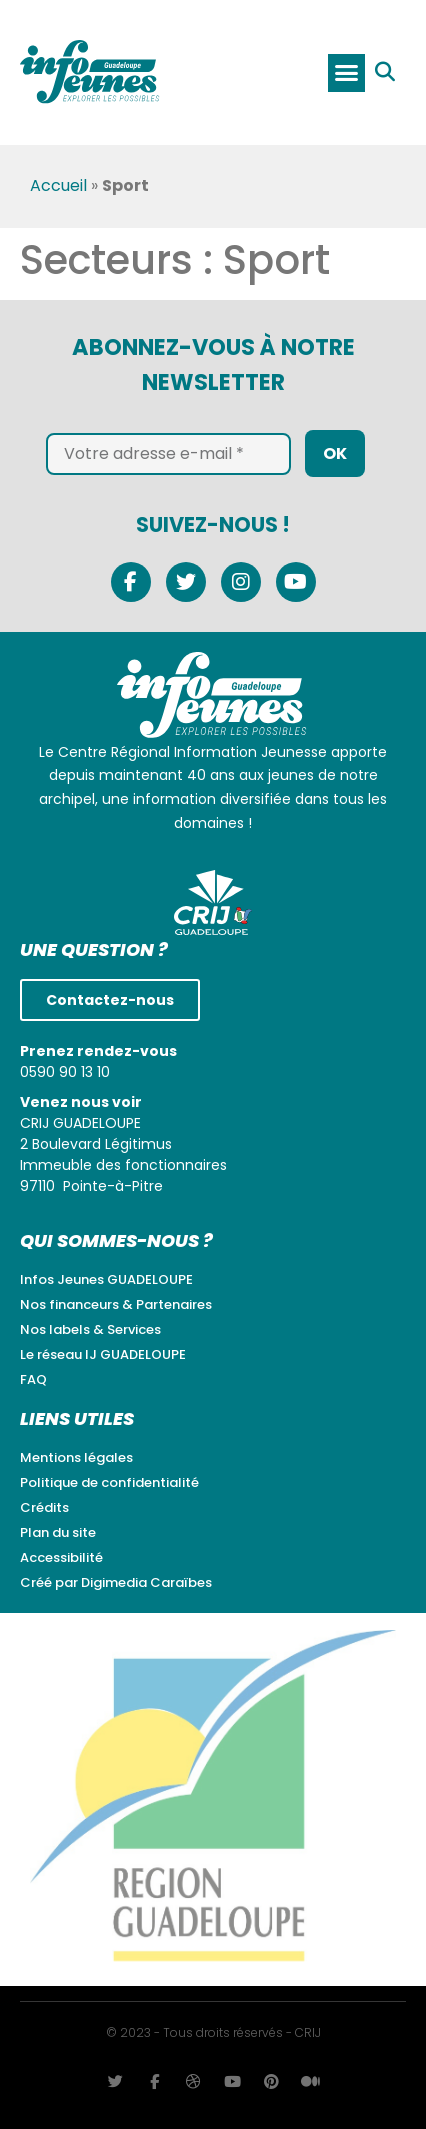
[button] (347, 73)
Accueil (58, 186)
